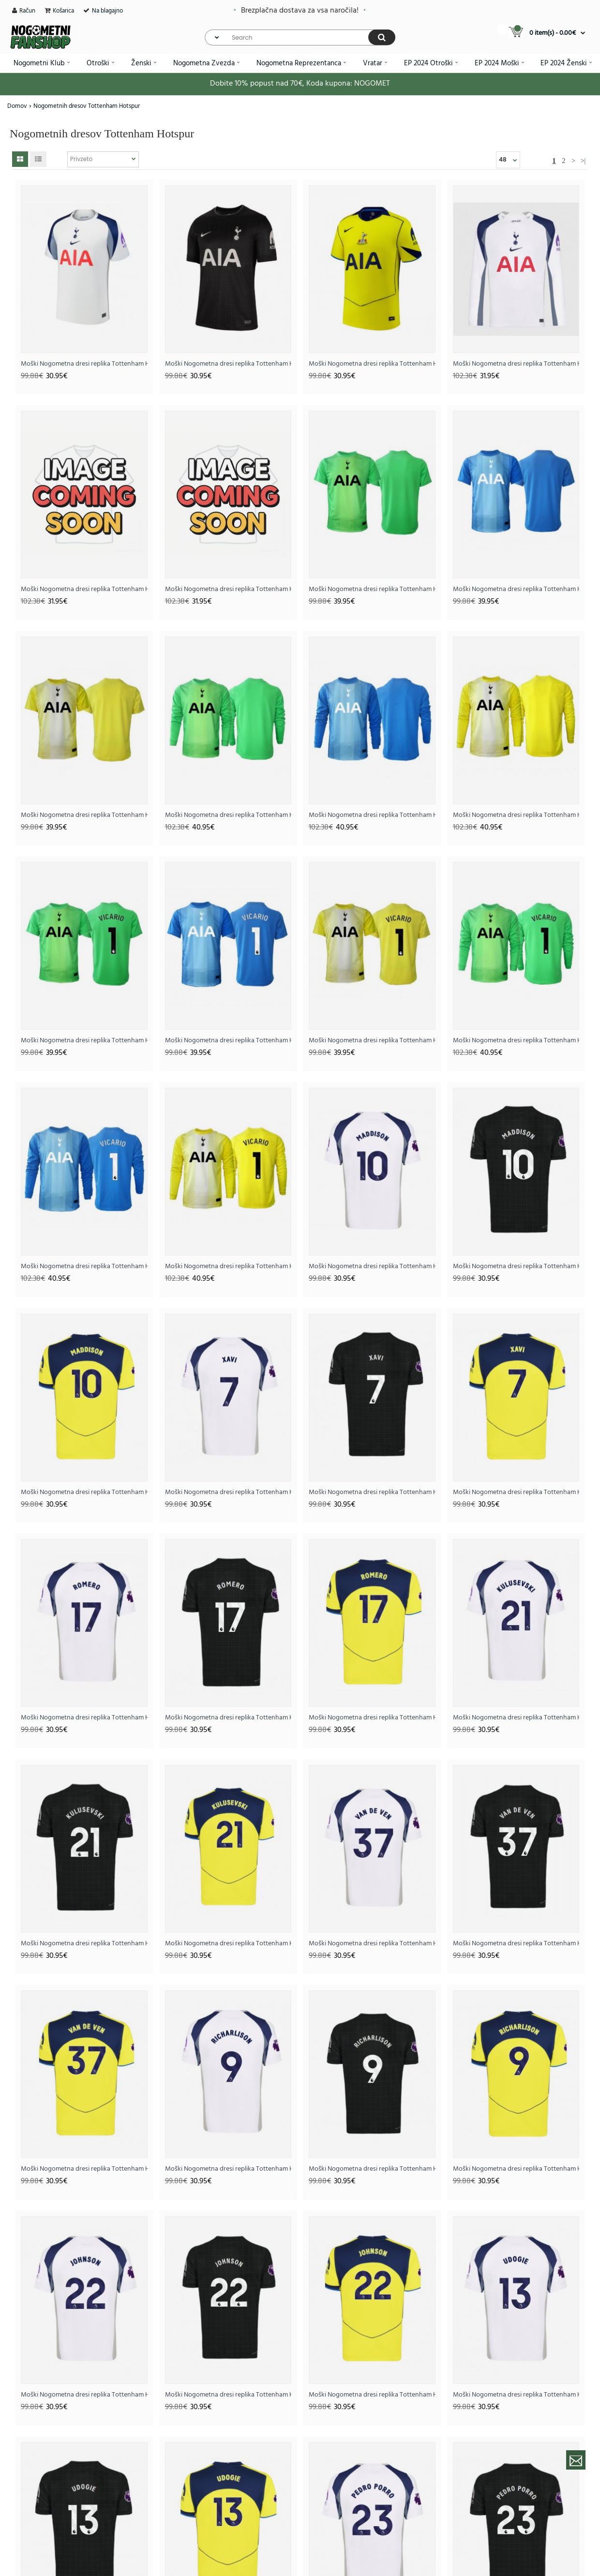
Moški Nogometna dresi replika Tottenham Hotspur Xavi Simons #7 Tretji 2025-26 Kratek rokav (516, 1492)
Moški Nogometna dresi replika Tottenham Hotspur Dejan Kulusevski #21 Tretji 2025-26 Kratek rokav (228, 1944)
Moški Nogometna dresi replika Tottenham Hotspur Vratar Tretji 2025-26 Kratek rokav (84, 815)
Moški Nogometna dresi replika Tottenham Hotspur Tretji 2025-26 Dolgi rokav (228, 589)
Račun (27, 10)
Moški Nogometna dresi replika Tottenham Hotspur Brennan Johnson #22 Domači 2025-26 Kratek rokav (84, 2395)
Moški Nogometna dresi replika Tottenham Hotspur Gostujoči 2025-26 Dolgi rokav (84, 589)
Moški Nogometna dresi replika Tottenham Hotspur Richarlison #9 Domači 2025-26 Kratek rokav (228, 2169)
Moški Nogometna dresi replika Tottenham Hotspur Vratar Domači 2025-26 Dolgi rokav (228, 815)
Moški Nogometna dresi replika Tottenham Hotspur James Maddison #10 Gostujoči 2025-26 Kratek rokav (516, 1266)
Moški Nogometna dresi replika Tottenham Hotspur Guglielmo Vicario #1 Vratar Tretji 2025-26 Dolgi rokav (228, 1266)
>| (583, 160)
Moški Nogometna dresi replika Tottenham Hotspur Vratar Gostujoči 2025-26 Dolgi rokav (372, 815)
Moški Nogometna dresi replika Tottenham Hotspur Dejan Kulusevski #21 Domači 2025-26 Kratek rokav (516, 1718)
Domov (17, 106)
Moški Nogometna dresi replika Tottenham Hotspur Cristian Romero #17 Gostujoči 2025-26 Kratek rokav (228, 1718)
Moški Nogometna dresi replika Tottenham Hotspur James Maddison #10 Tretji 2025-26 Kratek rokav (84, 1492)
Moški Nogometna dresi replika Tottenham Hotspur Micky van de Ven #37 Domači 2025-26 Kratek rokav (372, 1944)
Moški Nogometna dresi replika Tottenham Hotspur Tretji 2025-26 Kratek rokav (372, 364)
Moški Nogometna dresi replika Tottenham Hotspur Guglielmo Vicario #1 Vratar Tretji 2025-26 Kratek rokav (372, 1041)
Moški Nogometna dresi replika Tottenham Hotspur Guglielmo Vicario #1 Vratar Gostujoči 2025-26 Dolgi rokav (84, 1266)
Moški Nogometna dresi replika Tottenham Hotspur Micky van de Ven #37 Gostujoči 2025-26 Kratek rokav (516, 1944)
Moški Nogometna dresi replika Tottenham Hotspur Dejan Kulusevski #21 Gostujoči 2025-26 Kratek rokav (84, 1944)
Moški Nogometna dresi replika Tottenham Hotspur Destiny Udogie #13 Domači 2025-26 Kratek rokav (516, 2395)
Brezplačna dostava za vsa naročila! (300, 10)
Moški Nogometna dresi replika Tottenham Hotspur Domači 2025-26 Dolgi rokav (516, 364)
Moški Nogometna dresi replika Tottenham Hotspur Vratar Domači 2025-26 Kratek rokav (372, 589)
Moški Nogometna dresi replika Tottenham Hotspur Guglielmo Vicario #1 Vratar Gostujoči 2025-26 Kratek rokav (228, 1041)
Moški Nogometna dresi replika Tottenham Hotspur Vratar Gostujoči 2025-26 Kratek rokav (516, 589)
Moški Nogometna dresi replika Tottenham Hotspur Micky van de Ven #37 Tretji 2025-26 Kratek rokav (84, 2169)
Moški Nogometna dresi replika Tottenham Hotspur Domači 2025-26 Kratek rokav (84, 364)
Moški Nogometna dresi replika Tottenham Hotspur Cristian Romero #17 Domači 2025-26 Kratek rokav (84, 1718)
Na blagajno (107, 10)
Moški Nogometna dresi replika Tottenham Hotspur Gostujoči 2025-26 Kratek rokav (228, 364)
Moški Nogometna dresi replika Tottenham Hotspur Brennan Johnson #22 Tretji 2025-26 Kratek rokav (372, 2395)
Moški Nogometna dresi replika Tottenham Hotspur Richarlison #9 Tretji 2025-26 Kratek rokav (516, 2169)
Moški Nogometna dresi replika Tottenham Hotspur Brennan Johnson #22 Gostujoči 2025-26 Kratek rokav (228, 2395)
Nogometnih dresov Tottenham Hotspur (86, 106)
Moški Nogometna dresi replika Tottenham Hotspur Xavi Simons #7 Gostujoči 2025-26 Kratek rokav (372, 1492)
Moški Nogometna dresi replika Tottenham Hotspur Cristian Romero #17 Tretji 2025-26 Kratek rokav (372, 1718)
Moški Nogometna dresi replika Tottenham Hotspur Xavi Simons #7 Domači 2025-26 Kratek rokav (228, 1492)
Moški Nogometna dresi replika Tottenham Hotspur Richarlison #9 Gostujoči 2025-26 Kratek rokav (372, 2169)
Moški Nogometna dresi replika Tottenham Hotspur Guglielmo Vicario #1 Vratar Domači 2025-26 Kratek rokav (84, 1041)
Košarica (63, 10)
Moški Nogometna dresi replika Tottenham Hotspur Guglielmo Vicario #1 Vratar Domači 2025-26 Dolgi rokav (516, 1041)
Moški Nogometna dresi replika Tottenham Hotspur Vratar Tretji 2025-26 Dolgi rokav (516, 815)
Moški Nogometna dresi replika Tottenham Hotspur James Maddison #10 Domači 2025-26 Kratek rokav (372, 1266)
